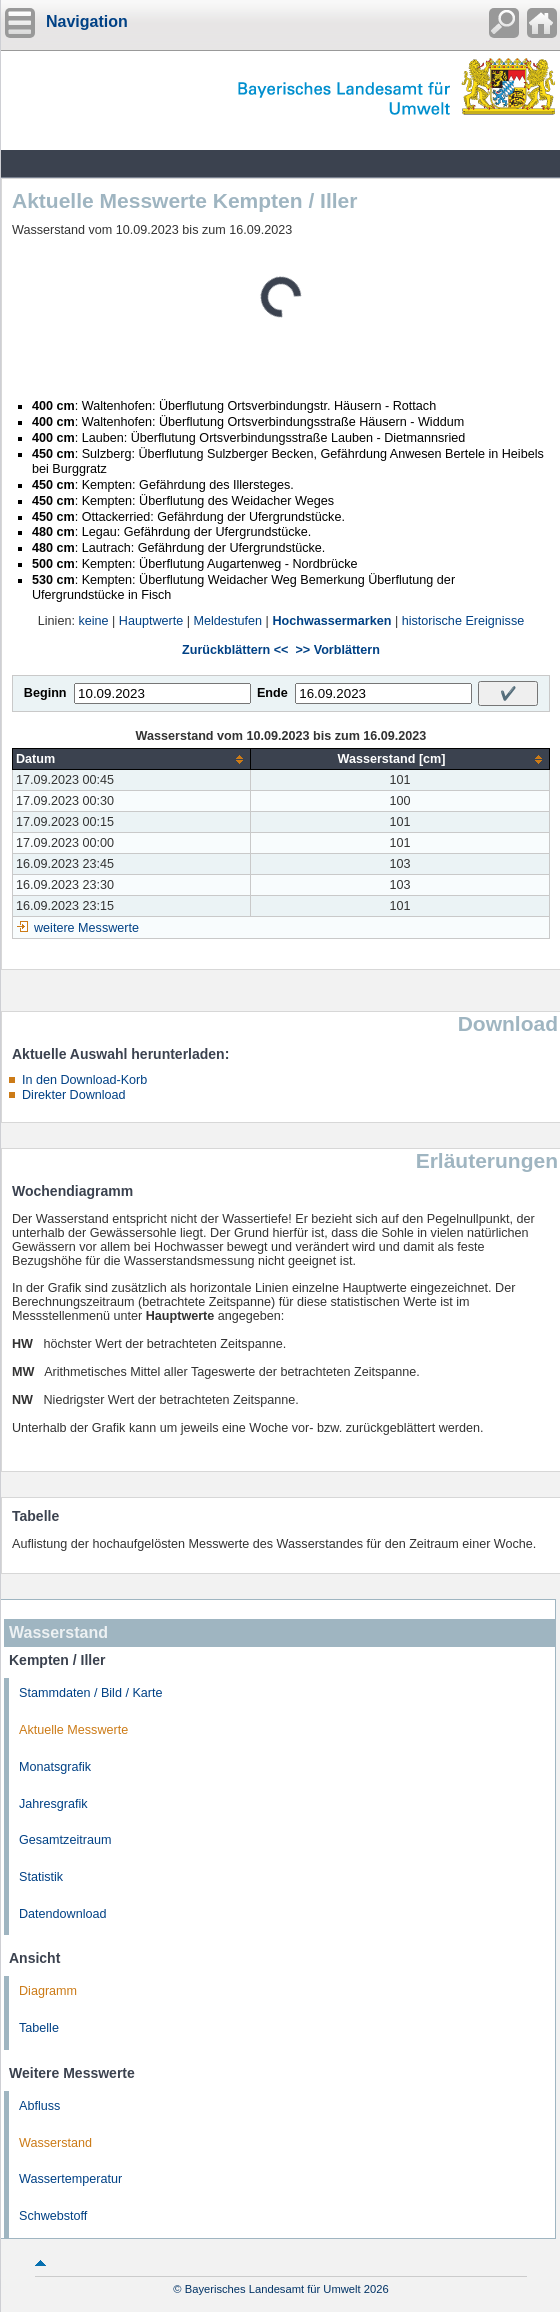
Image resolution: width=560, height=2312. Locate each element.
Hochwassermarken (331, 621)
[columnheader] (132, 759)
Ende (272, 693)
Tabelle (39, 2028)
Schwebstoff (53, 2216)
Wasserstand (55, 2143)
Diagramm (48, 1991)
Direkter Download (74, 1095)
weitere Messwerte (86, 928)
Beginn (45, 693)
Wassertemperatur (70, 2179)
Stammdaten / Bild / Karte (91, 1693)
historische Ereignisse (463, 621)
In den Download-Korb (84, 1080)
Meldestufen (228, 621)
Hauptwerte (151, 621)
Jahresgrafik (53, 1804)
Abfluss (39, 2106)
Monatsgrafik (55, 1767)
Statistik (41, 1877)
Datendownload (63, 1914)
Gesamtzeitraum (65, 1840)
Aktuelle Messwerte (73, 1730)
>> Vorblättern (337, 650)
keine (93, 621)
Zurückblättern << (235, 650)
